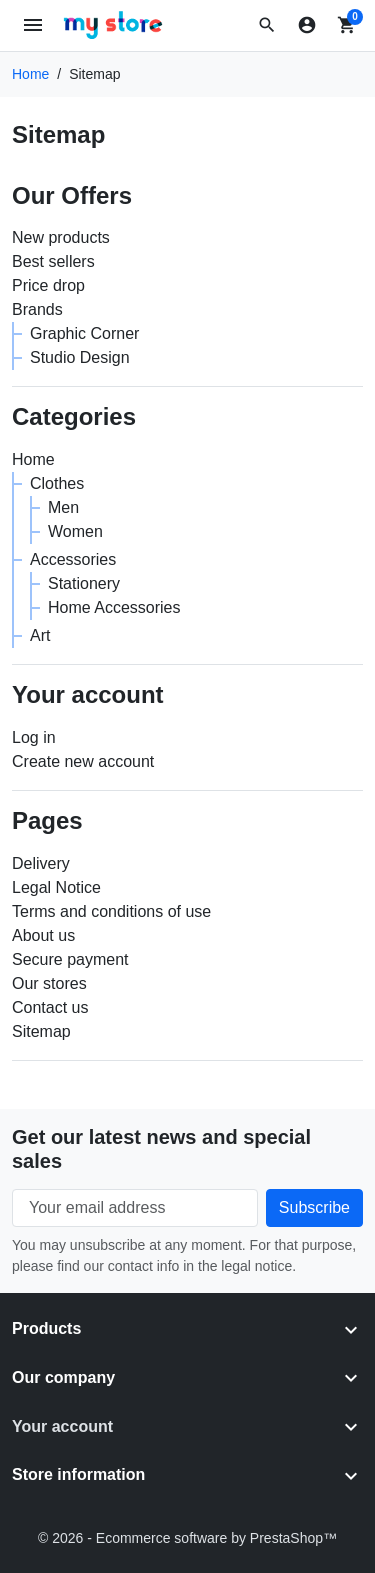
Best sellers (53, 261)
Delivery (41, 863)
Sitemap (41, 1031)
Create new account (83, 761)
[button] (267, 25)
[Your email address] (135, 1208)
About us (43, 935)
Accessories (73, 559)
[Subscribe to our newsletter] (314, 1208)
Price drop (48, 285)
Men (63, 507)
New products (61, 237)
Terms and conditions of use (111, 911)
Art (40, 635)
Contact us (50, 1007)
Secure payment (70, 959)
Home (33, 459)
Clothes (57, 483)
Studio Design (80, 357)
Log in (34, 737)
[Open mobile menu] (33, 25)
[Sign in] (307, 25)
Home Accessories (114, 607)
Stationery (84, 583)
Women (75, 531)
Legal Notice (56, 887)
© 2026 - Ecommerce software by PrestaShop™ (187, 1538)
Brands (37, 309)
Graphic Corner (84, 333)
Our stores (49, 983)
